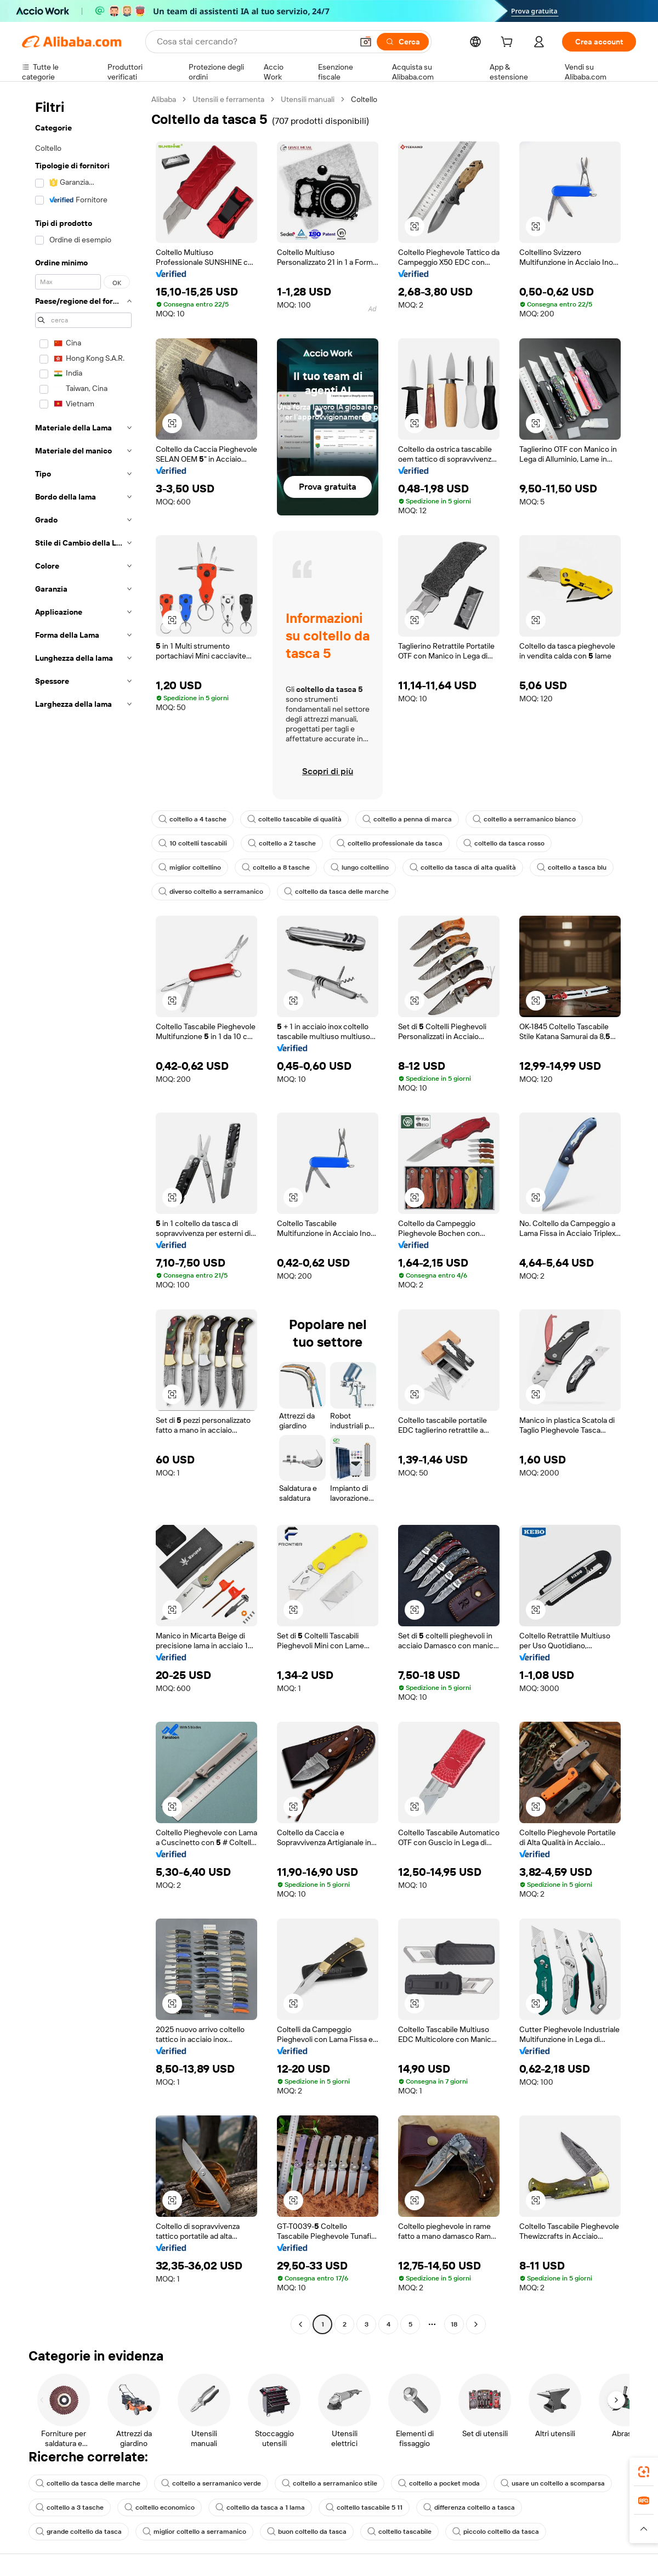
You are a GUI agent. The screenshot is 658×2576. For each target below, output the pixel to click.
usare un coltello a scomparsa (553, 2483)
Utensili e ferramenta (228, 99)
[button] (365, 41)
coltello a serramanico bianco (524, 819)
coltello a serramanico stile (329, 2483)
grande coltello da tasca (79, 2531)
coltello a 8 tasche (276, 867)
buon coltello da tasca (307, 2531)
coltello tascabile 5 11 (364, 2507)
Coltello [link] (364, 99)
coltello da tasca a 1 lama (260, 2507)
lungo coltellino (360, 867)
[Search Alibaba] (253, 42)
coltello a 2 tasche (282, 843)
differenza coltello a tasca (469, 2507)
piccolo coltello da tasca (495, 2531)
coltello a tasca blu (571, 867)
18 (454, 2324)
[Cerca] (403, 41)
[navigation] (83, 1213)
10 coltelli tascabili (192, 843)
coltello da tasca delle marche (336, 891)
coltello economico (159, 2507)
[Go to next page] (476, 2324)
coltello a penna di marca (407, 819)
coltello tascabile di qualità (294, 819)
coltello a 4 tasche (192, 819)
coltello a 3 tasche (70, 2507)
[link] (643, 2472)
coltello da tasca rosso (503, 843)
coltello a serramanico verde (211, 2483)
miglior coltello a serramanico (194, 2531)
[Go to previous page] (300, 2324)
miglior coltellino (189, 867)
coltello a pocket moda (439, 2483)
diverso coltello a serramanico (210, 891)
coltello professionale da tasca (390, 843)
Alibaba (163, 99)
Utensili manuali (307, 99)
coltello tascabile (399, 2531)
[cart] (509, 43)
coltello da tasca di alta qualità (463, 867)
